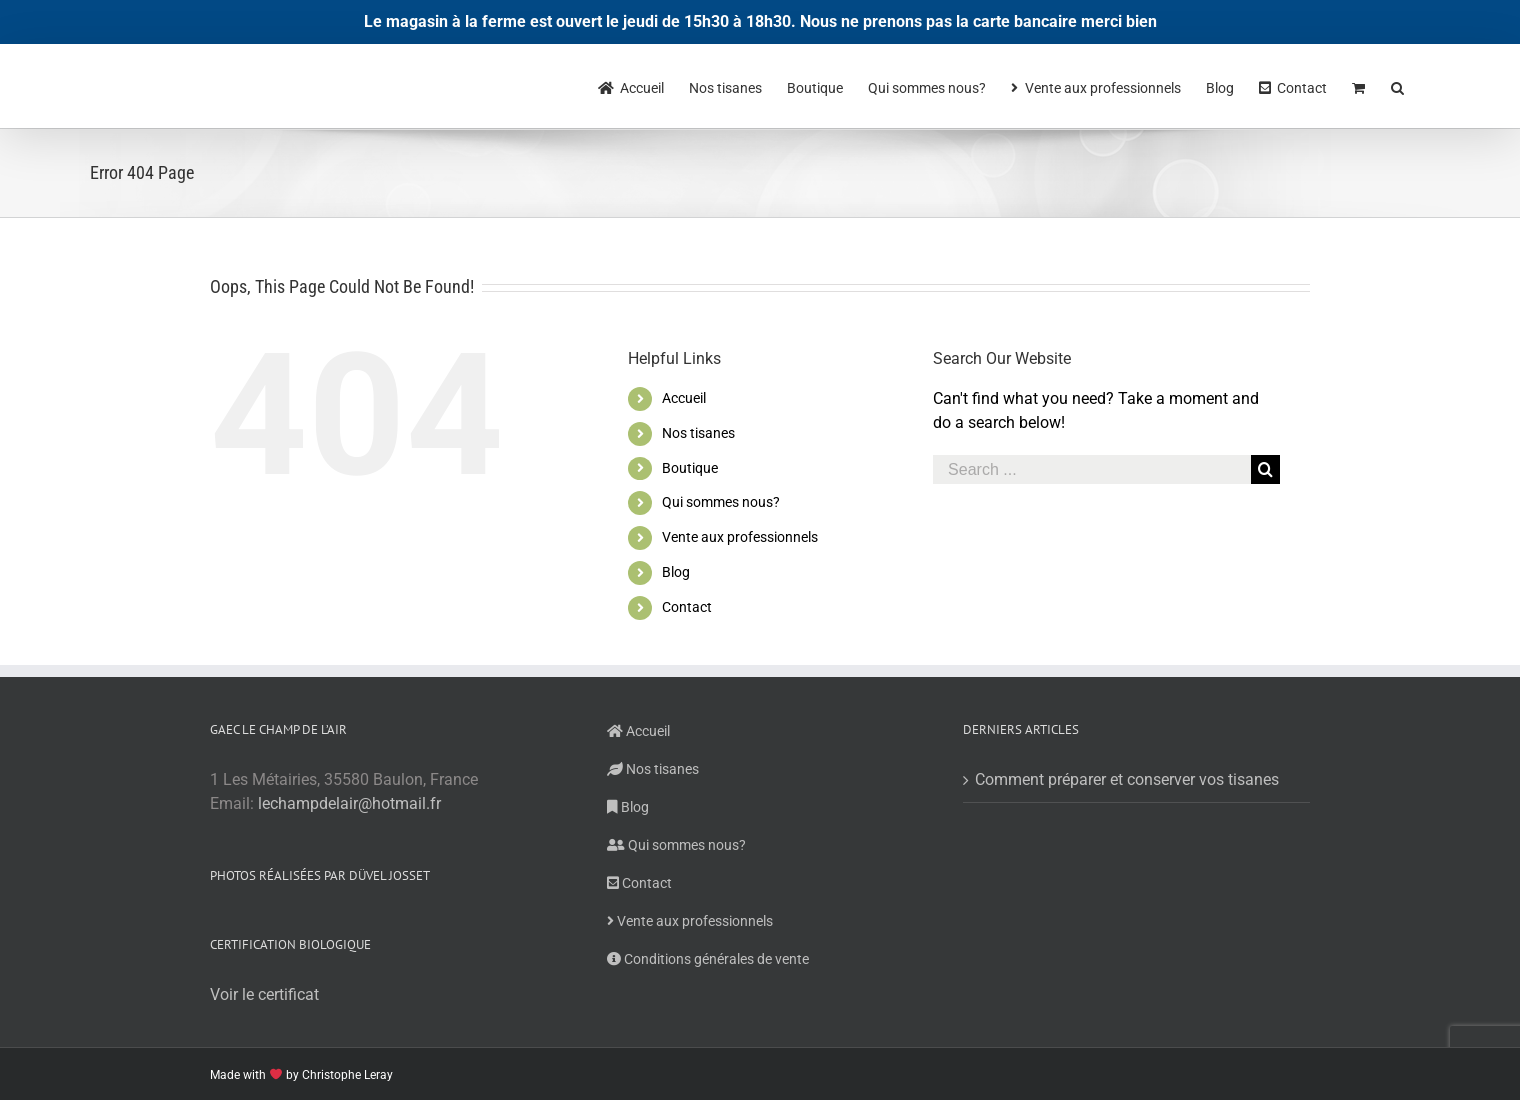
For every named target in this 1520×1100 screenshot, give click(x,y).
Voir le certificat (264, 994)
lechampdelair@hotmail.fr (349, 803)
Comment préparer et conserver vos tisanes (1127, 779)
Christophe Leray (347, 1075)
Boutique (690, 468)
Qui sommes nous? (721, 502)
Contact (687, 607)
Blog (676, 572)
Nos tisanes (698, 433)
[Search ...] (1092, 469)
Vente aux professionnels (740, 537)
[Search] (1398, 86)
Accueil (684, 398)
